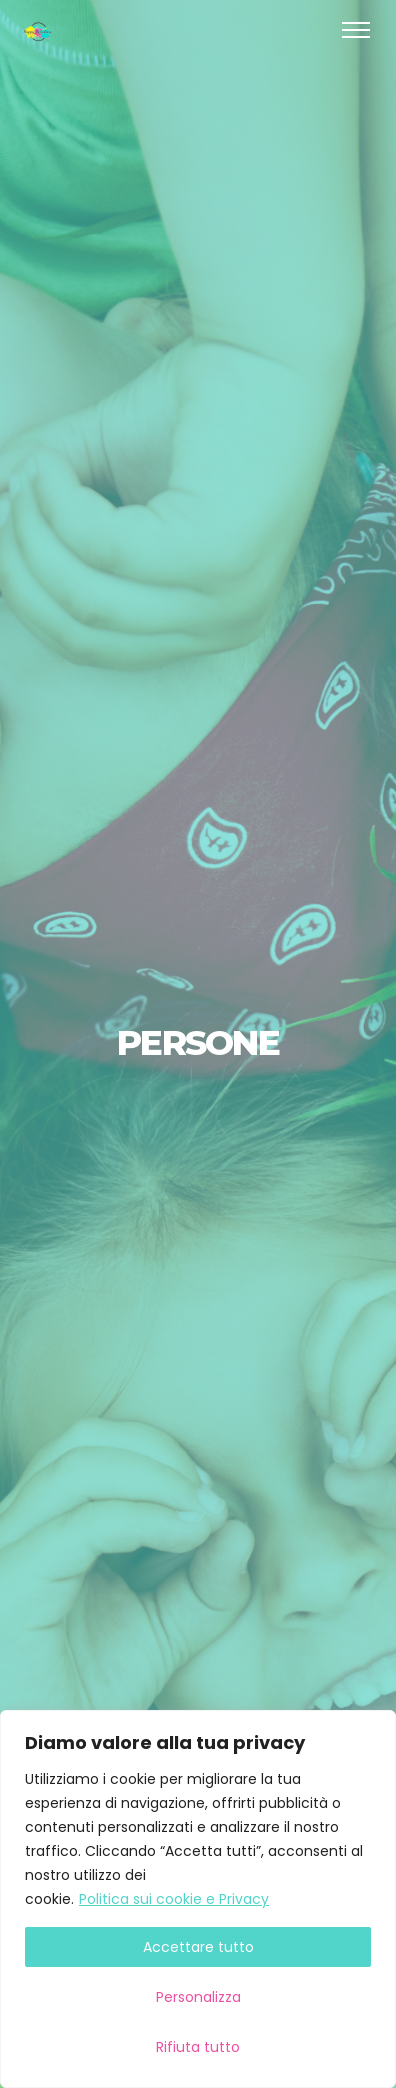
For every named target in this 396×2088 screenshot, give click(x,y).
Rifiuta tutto (198, 2047)
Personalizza (198, 1997)
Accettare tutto (198, 1947)
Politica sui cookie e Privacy (174, 1899)
